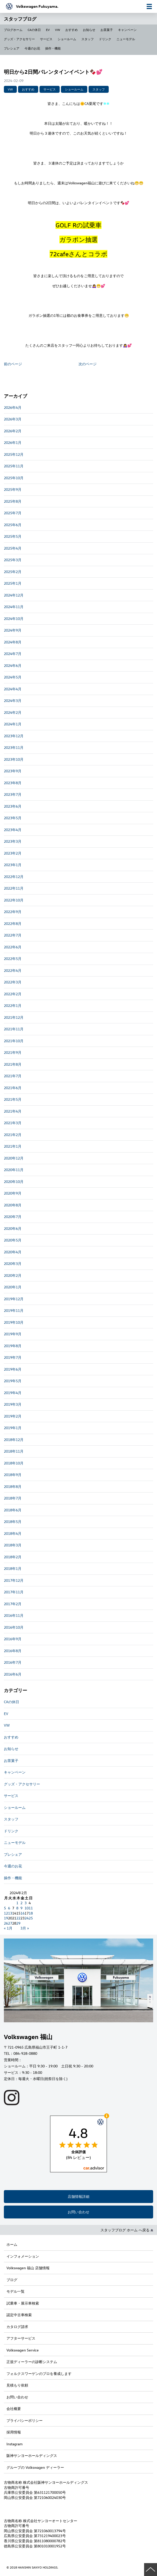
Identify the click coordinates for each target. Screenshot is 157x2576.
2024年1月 (12, 724)
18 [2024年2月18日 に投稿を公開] (31, 1913)
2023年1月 (12, 864)
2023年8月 (12, 782)
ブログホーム (13, 30)
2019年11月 (13, 1310)
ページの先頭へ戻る (150, 2569)
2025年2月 (12, 571)
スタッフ (87, 39)
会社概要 (13, 2408)
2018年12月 (13, 1439)
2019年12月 (13, 1298)
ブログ (11, 2279)
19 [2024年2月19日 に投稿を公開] (6, 1918)
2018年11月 (13, 1451)
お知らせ (89, 30)
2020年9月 (12, 1193)
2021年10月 (13, 1040)
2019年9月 (12, 1333)
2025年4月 (12, 548)
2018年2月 (12, 1556)
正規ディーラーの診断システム (31, 2361)
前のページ (13, 363)
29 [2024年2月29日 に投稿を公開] (18, 1923)
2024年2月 (12, 712)
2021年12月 (13, 1017)
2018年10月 (13, 1463)
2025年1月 (12, 583)
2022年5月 (12, 958)
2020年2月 (12, 1275)
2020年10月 (13, 1181)
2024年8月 (12, 642)
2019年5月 (12, 1380)
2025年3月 (12, 559)
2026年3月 (12, 419)
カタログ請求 (17, 2326)
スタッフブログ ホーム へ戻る (126, 2229)
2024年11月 (13, 606)
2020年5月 (12, 1240)
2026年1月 (12, 442)
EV (48, 30)
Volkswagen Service (22, 2350)
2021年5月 (12, 1099)
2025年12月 (13, 454)
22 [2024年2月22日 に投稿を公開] (18, 1918)
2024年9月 (12, 630)
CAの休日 (34, 30)
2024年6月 (12, 665)
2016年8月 (12, 1650)
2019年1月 (12, 1427)
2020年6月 (12, 1228)
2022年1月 (12, 1005)
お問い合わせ (78, 2211)
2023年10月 (13, 759)
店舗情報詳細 (78, 2196)
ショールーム (67, 39)
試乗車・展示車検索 (22, 2303)
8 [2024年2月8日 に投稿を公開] (17, 1908)
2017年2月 (12, 1603)
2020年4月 (12, 1251)
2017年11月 (13, 1591)
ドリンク (105, 39)
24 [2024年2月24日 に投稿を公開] (27, 1918)
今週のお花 (32, 48)
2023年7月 (12, 794)
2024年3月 (12, 700)
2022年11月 (13, 888)
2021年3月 (12, 1122)
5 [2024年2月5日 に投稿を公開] (5, 1908)
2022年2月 (12, 993)
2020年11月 (13, 1169)
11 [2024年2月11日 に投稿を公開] (31, 1908)
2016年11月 (13, 1615)
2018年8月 (12, 1486)
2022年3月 (12, 982)
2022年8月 (12, 923)
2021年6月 (12, 1087)
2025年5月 (12, 536)
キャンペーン (127, 30)
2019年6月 (12, 1369)
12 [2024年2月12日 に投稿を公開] (6, 1913)
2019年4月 (12, 1392)
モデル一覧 (15, 2291)
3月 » (24, 1928)
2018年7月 (12, 1498)
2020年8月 (12, 1205)
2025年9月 (12, 489)
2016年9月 (12, 1638)
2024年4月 (12, 688)
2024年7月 (12, 653)
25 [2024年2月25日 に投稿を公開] (31, 1918)
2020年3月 (12, 1263)
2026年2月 (12, 430)
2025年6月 (12, 524)
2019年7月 (12, 1357)
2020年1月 (12, 1287)
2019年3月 (12, 1404)
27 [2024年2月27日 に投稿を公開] (10, 1923)
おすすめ (71, 30)
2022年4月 (12, 970)
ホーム (11, 2244)
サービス (46, 39)
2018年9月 (12, 1474)
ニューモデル (125, 39)
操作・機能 (53, 48)
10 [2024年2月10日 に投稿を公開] (27, 1908)
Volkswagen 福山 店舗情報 (28, 2267)
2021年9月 (12, 1052)
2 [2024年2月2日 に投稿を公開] (21, 1902)
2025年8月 (12, 501)
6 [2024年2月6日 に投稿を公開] (9, 1908)
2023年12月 (13, 735)
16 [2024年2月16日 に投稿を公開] (22, 1913)
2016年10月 (13, 1627)
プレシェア (11, 48)
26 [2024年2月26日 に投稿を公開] (6, 1923)
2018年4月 (12, 1533)
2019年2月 (12, 1416)
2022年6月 (12, 947)
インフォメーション (22, 2256)
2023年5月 (12, 817)
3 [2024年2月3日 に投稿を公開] (26, 1902)
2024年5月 (12, 677)
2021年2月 (12, 1134)
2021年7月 (12, 1075)
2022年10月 (13, 900)
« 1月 (8, 1928)
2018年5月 (12, 1521)
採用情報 (13, 2432)
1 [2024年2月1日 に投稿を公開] (17, 1902)
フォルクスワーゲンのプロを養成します (39, 2373)
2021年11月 (13, 1028)
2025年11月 (13, 465)
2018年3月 (12, 1545)
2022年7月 (12, 935)
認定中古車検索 (19, 2314)
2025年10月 (13, 477)
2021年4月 (12, 1111)
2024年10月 (13, 618)
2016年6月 (12, 1674)
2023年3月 (12, 841)
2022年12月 (13, 876)
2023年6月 (12, 806)
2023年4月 (12, 829)
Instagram (14, 2443)
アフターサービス (20, 2338)
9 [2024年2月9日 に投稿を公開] (21, 1908)
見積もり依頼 (17, 2385)
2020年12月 (13, 1158)
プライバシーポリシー (24, 2420)
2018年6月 (12, 1510)
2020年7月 (12, 1216)
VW (57, 30)
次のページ (87, 363)
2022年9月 (12, 911)
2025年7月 (12, 512)
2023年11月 (13, 747)
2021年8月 (12, 1064)
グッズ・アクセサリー (19, 39)
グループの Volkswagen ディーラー (35, 2467)
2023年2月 (12, 853)
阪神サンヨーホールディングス (31, 2455)
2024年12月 (13, 595)
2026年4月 (12, 407)
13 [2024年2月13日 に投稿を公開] (10, 1913)
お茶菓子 (106, 30)
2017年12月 (13, 1580)
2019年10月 (13, 1322)
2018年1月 (12, 1568)
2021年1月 (12, 1146)
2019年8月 (12, 1345)
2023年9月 (12, 770)
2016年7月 (12, 1662)
